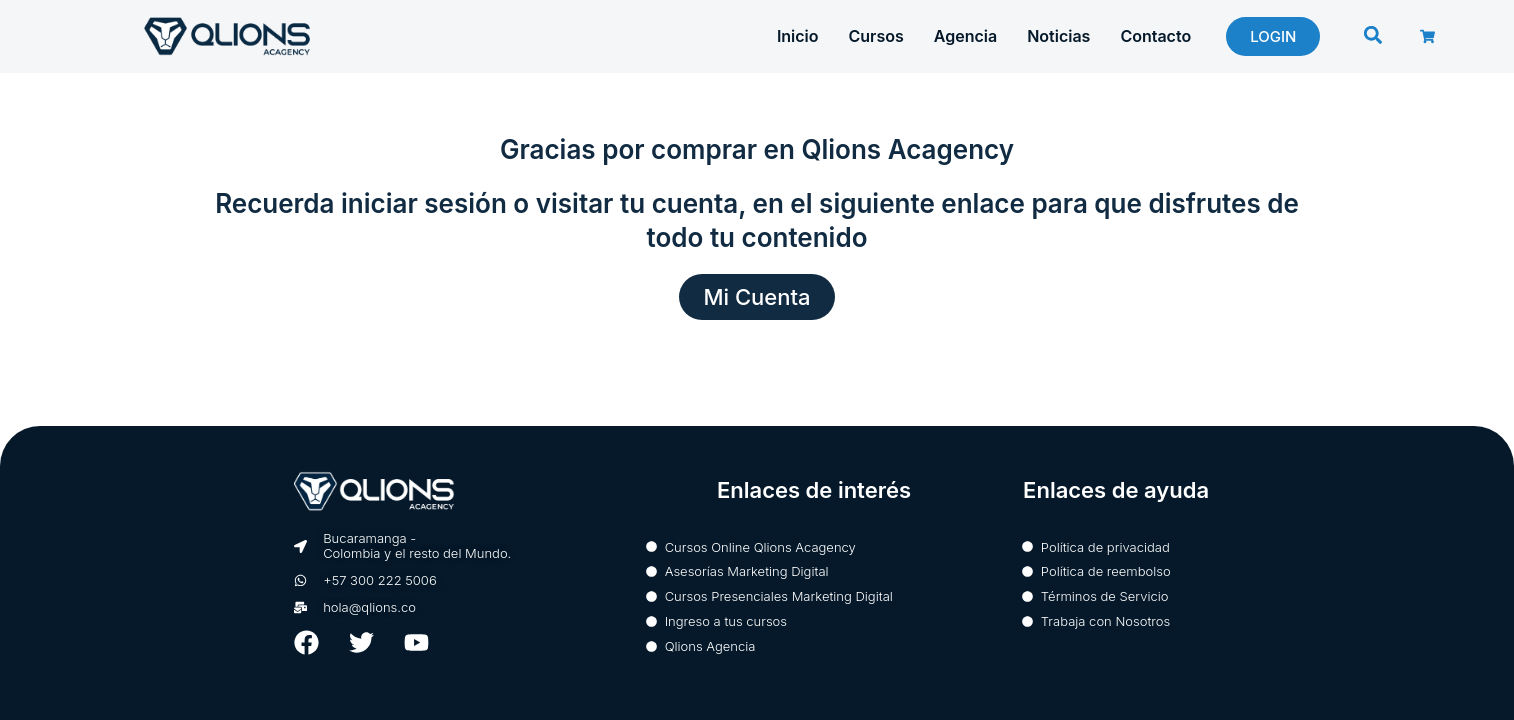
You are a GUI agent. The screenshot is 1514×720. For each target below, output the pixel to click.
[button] (1373, 35)
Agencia (965, 36)
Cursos (876, 36)
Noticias (1058, 36)
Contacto (1155, 36)
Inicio (798, 36)
